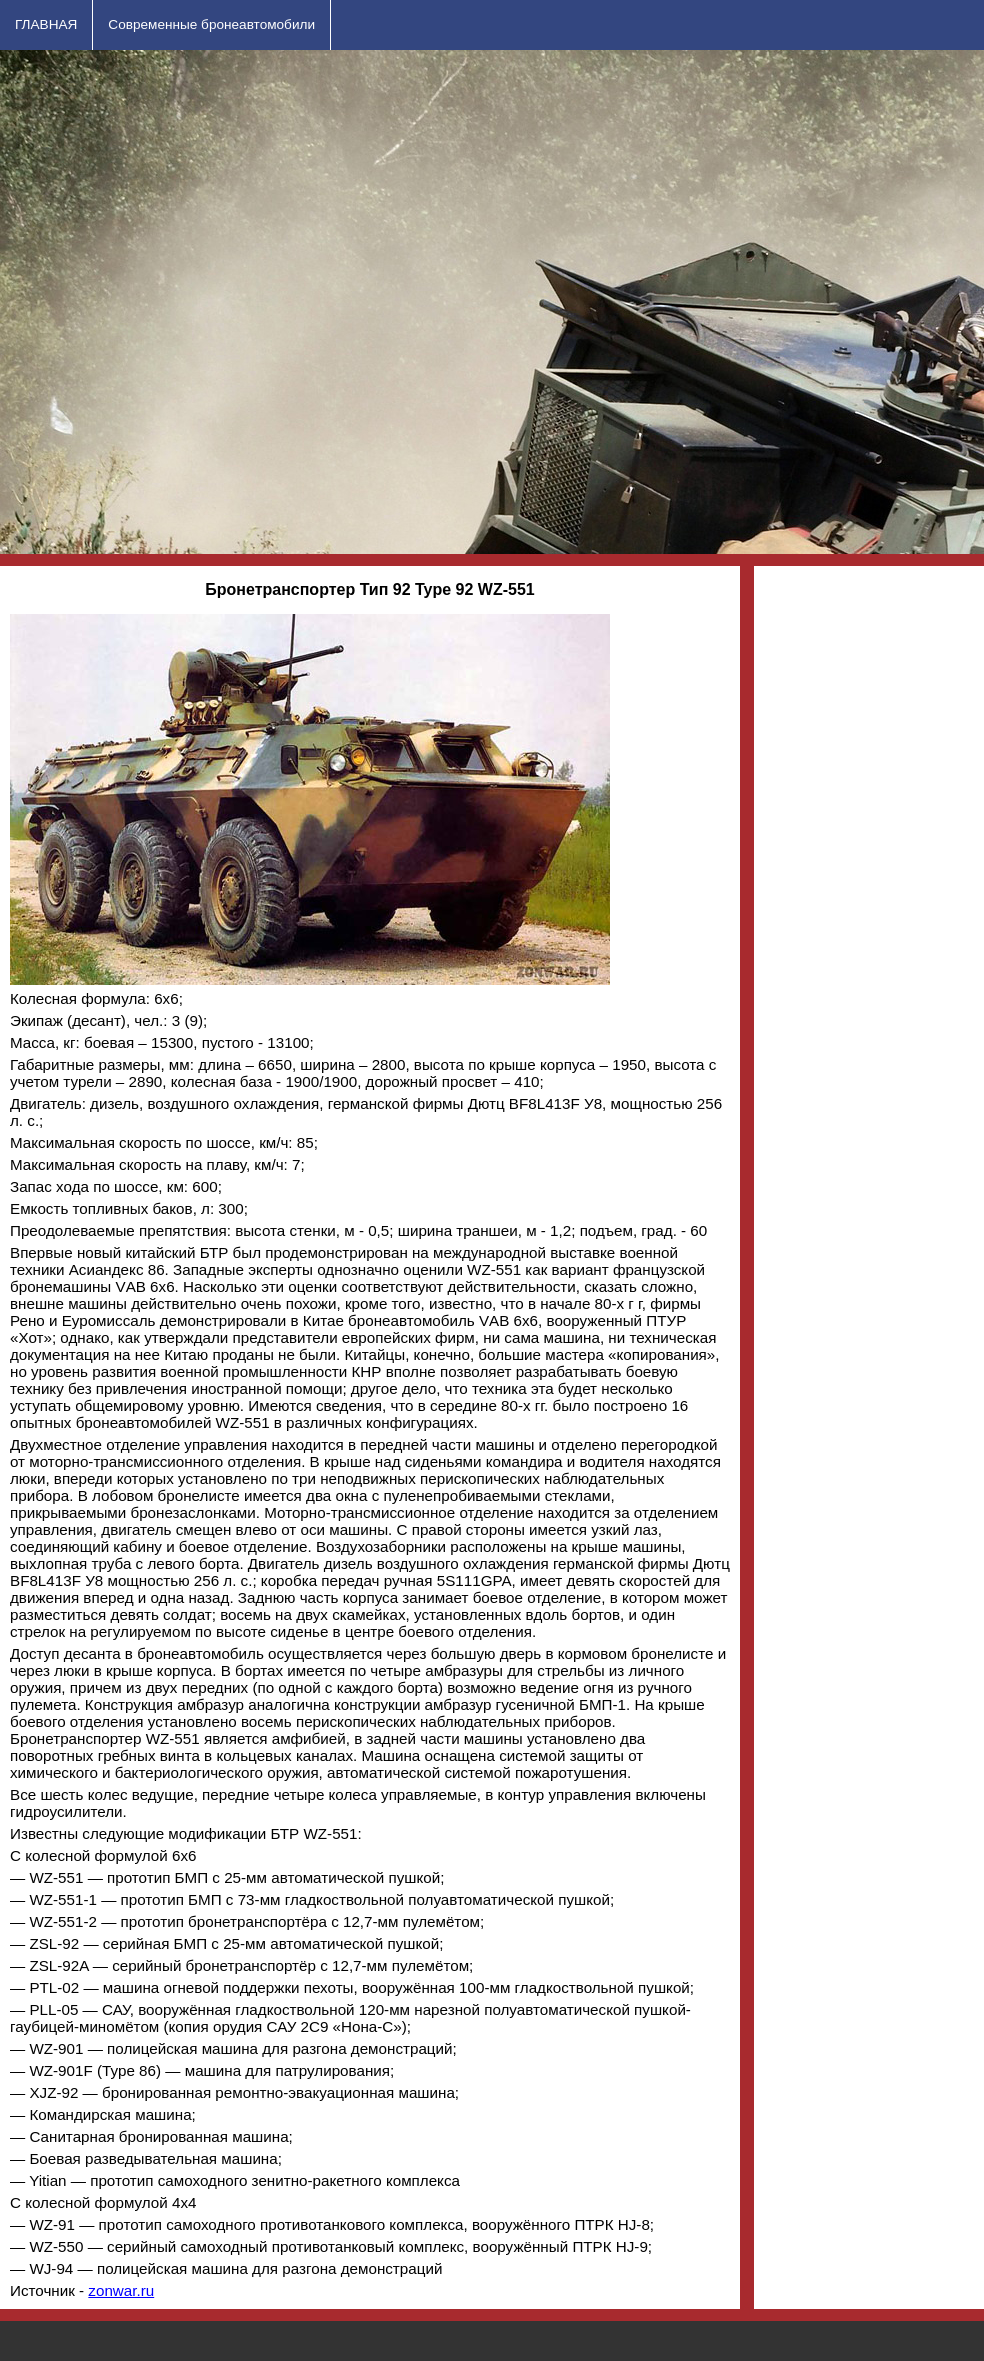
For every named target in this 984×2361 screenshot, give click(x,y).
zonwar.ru (121, 2290)
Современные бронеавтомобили (211, 24)
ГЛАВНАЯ (46, 24)
